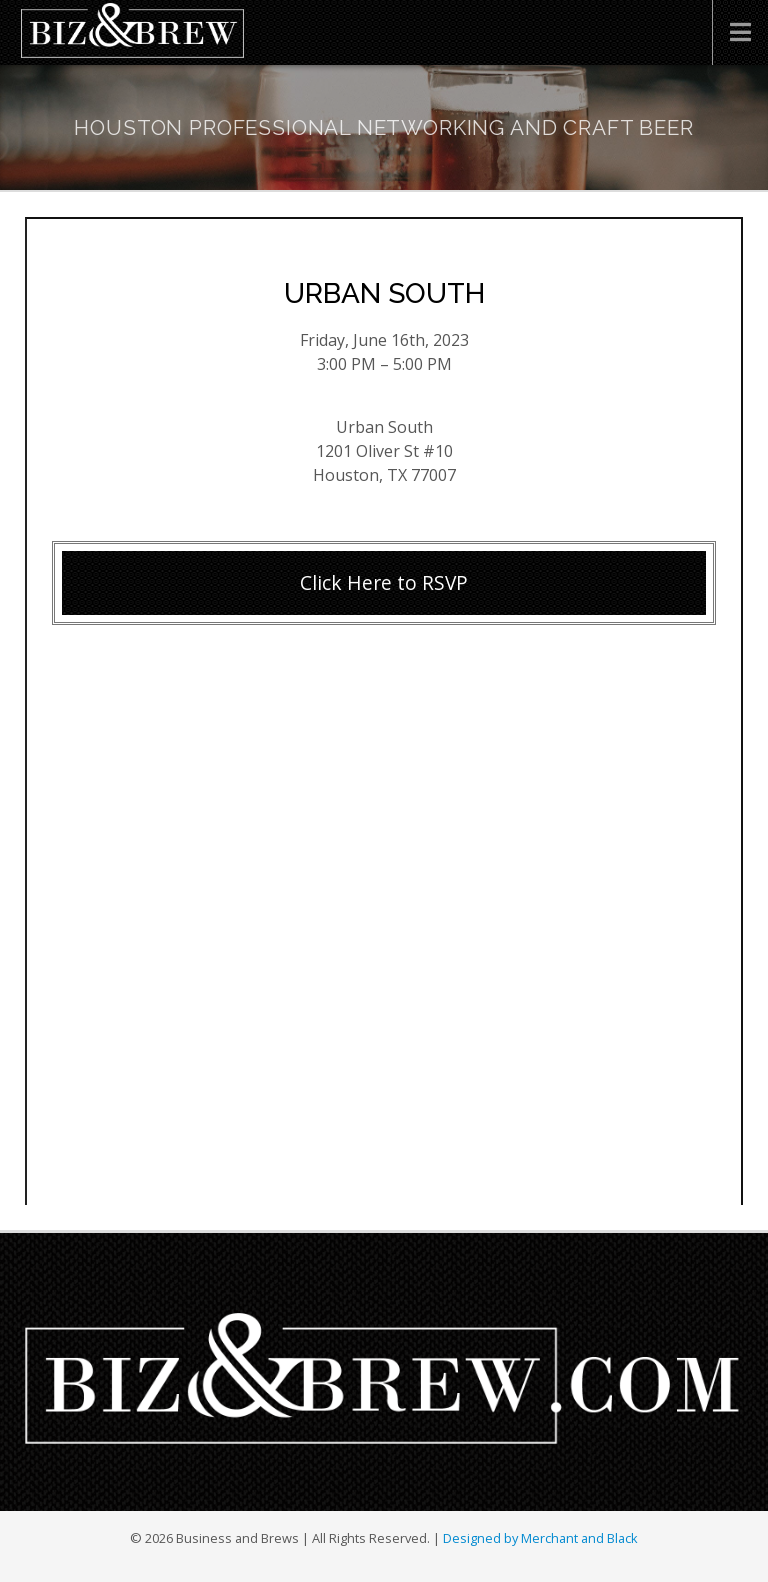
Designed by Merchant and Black (540, 1538)
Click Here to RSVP (384, 582)
